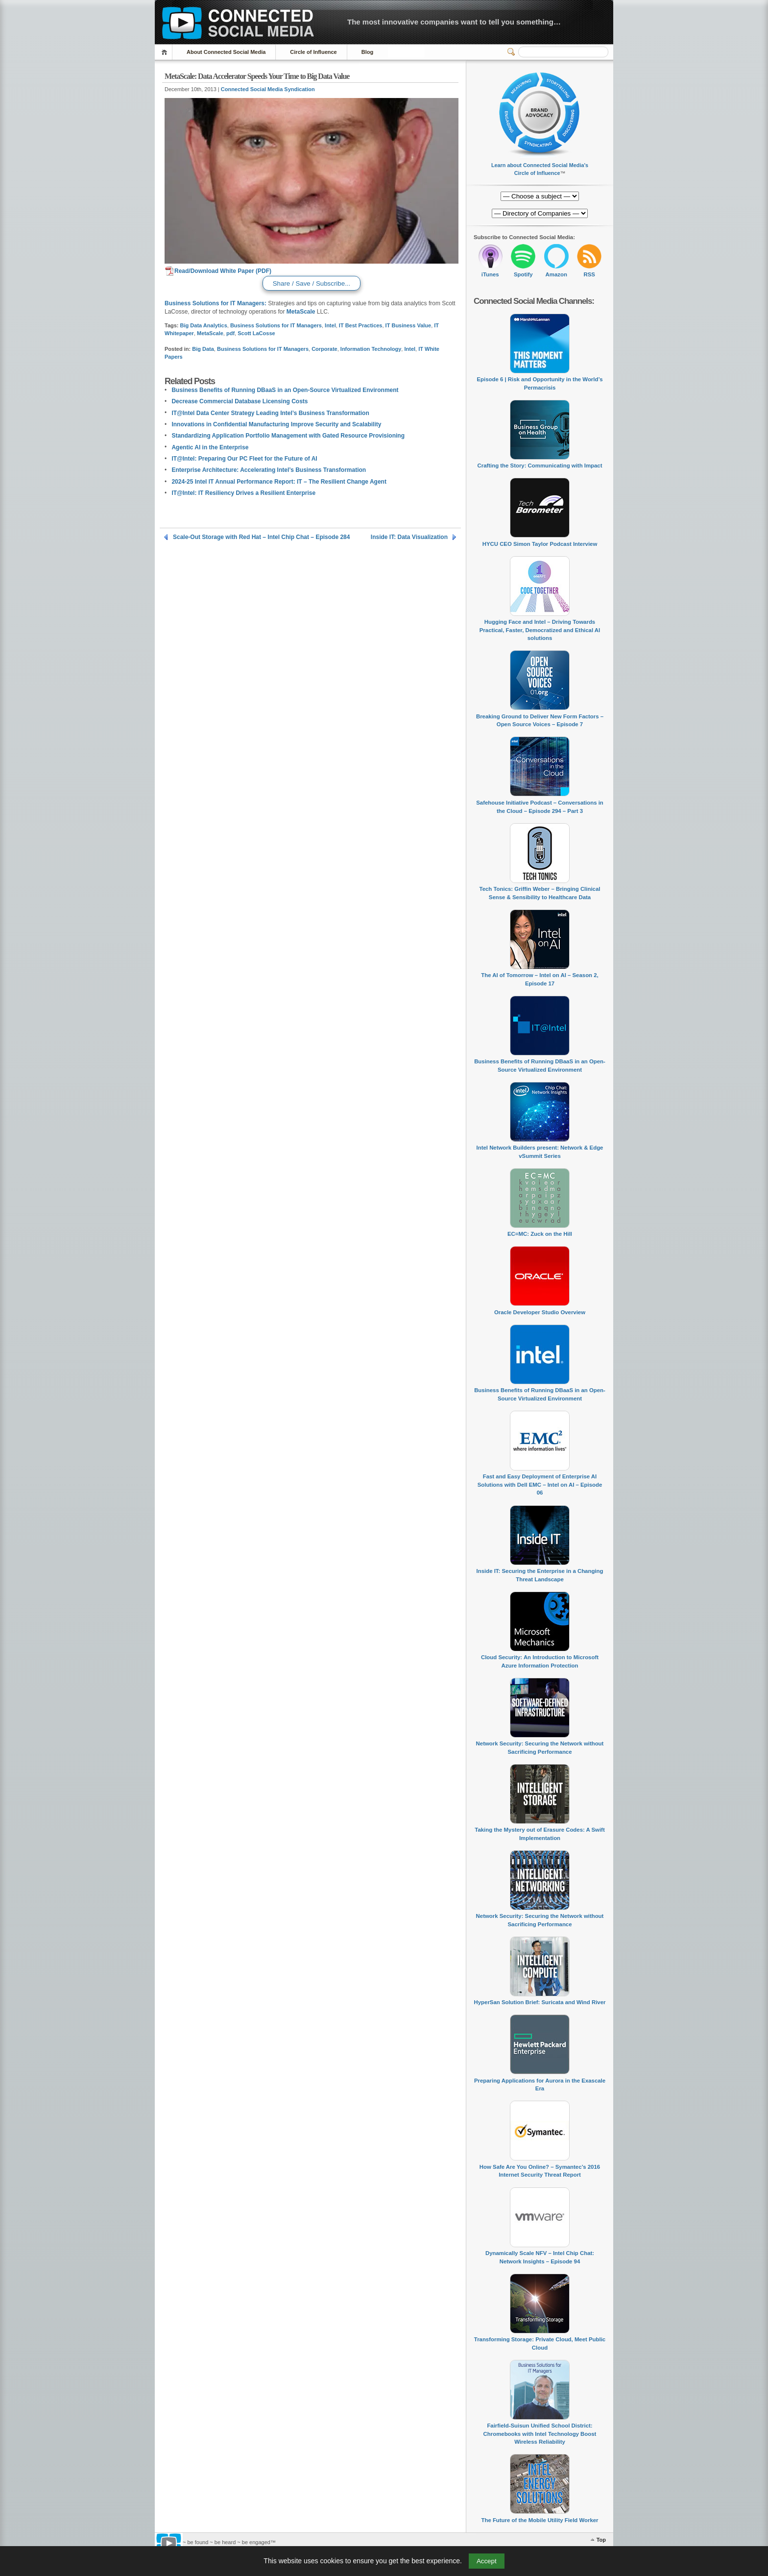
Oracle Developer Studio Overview (539, 1312)
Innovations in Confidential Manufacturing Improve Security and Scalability (276, 424)
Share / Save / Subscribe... (311, 283)
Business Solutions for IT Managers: (215, 303)
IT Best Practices (361, 325)
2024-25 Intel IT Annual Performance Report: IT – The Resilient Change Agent (278, 481)
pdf (230, 333)
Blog (367, 52)
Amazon (556, 274)
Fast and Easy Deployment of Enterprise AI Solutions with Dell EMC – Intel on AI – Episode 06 (540, 1484)
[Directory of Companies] (540, 196)
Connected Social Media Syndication (268, 89)
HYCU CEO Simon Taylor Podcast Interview (540, 544)
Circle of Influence (313, 52)
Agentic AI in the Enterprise (209, 447)
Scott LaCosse (256, 333)
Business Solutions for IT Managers (276, 325)
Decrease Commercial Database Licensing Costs (239, 401)
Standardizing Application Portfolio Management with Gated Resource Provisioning (288, 435)
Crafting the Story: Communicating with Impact (539, 465)
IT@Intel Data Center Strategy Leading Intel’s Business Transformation (270, 413)
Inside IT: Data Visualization (409, 537)
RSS (589, 274)
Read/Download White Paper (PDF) (218, 271)
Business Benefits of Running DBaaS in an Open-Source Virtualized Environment (284, 390)
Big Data (203, 349)
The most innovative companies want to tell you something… (454, 22)
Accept (487, 2561)
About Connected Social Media (226, 52)
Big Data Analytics (203, 325)
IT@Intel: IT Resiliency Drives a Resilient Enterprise (243, 493)
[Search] (563, 52)
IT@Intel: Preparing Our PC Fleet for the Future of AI (244, 458)
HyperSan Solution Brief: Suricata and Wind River (540, 2002)
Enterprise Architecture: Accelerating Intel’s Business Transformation (268, 469)
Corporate (324, 349)
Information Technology (370, 349)
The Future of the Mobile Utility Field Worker (539, 2520)
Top (601, 2540)
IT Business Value (408, 325)
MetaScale (301, 311)
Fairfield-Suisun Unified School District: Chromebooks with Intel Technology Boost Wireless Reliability (540, 2434)
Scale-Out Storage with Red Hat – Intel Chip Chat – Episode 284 (261, 537)
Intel (330, 325)
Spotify (523, 274)
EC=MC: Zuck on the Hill (539, 1234)
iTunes (490, 274)
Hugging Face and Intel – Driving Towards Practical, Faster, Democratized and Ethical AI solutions (540, 630)
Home (166, 52)
